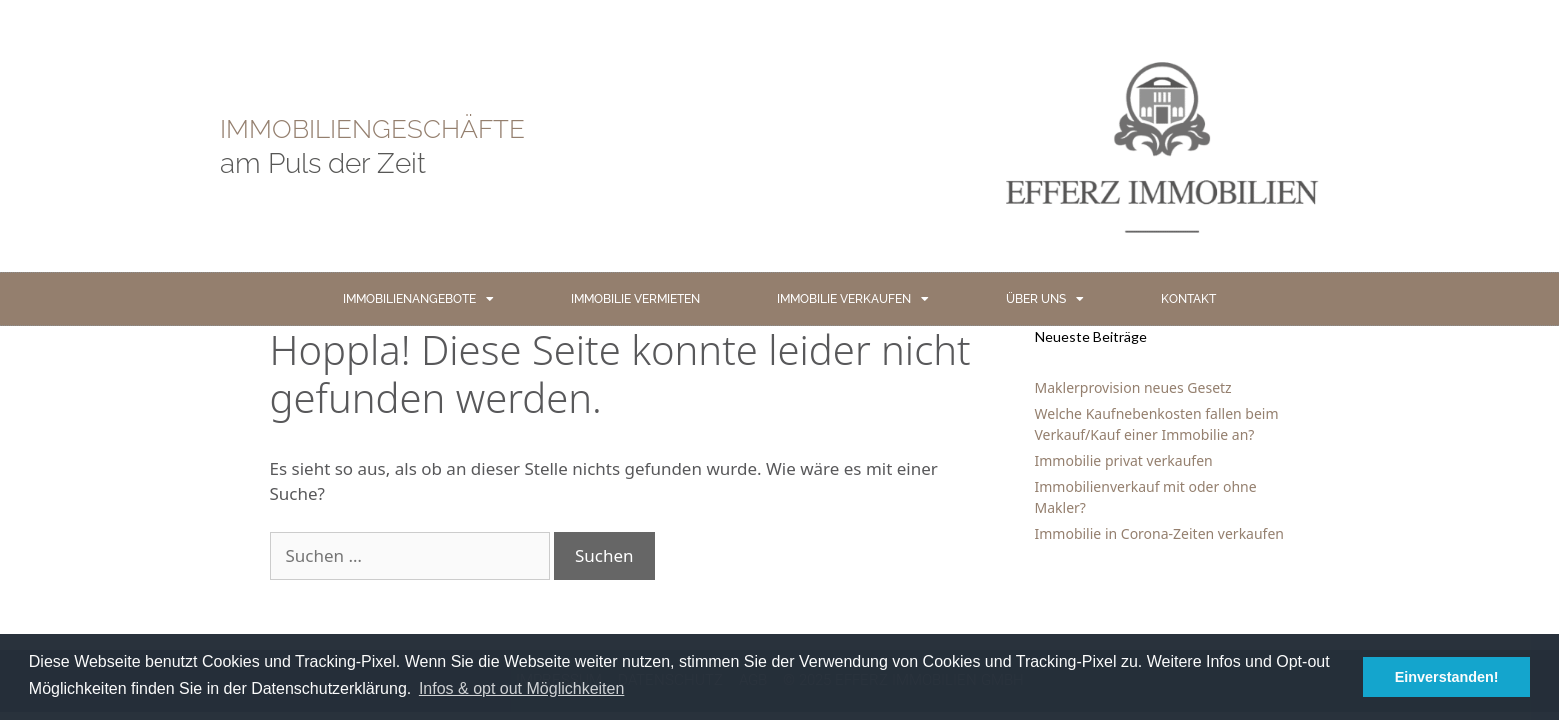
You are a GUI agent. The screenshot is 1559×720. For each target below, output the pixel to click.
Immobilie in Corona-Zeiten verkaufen (1159, 533)
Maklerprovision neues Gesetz (1133, 387)
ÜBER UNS (1045, 299)
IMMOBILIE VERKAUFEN (853, 299)
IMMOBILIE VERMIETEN (635, 299)
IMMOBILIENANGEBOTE (418, 299)
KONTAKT (1188, 299)
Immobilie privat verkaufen (1124, 460)
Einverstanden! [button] (1447, 677)
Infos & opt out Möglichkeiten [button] (521, 688)
